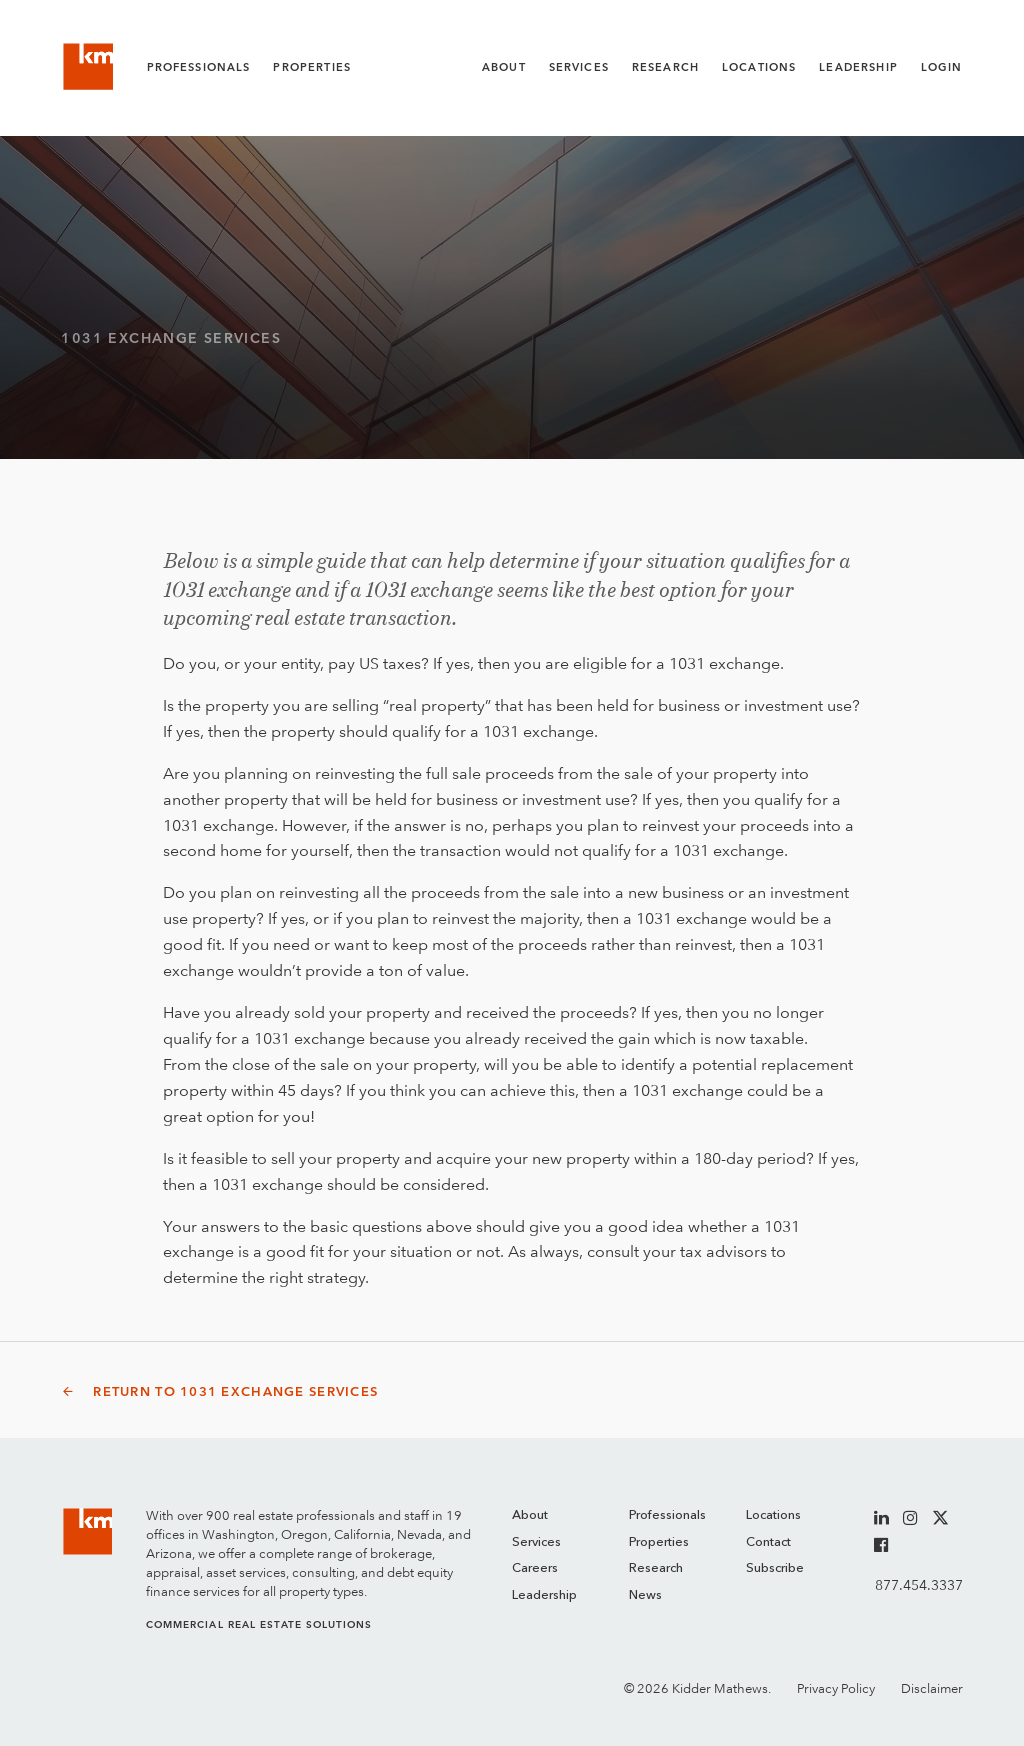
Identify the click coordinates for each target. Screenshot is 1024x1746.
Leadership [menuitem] (544, 1595)
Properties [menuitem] (659, 1542)
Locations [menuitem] (773, 1515)
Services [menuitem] (536, 1542)
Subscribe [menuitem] (775, 1568)
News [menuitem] (645, 1595)
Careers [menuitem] (535, 1568)
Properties (312, 67)
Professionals (199, 67)
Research (665, 67)
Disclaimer (932, 1688)
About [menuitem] (530, 1515)
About (504, 67)
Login (942, 67)
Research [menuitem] (656, 1568)
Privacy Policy (836, 1688)
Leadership (858, 67)
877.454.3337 (919, 1585)
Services (579, 67)
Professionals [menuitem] (667, 1515)
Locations (759, 67)
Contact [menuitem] (768, 1542)
